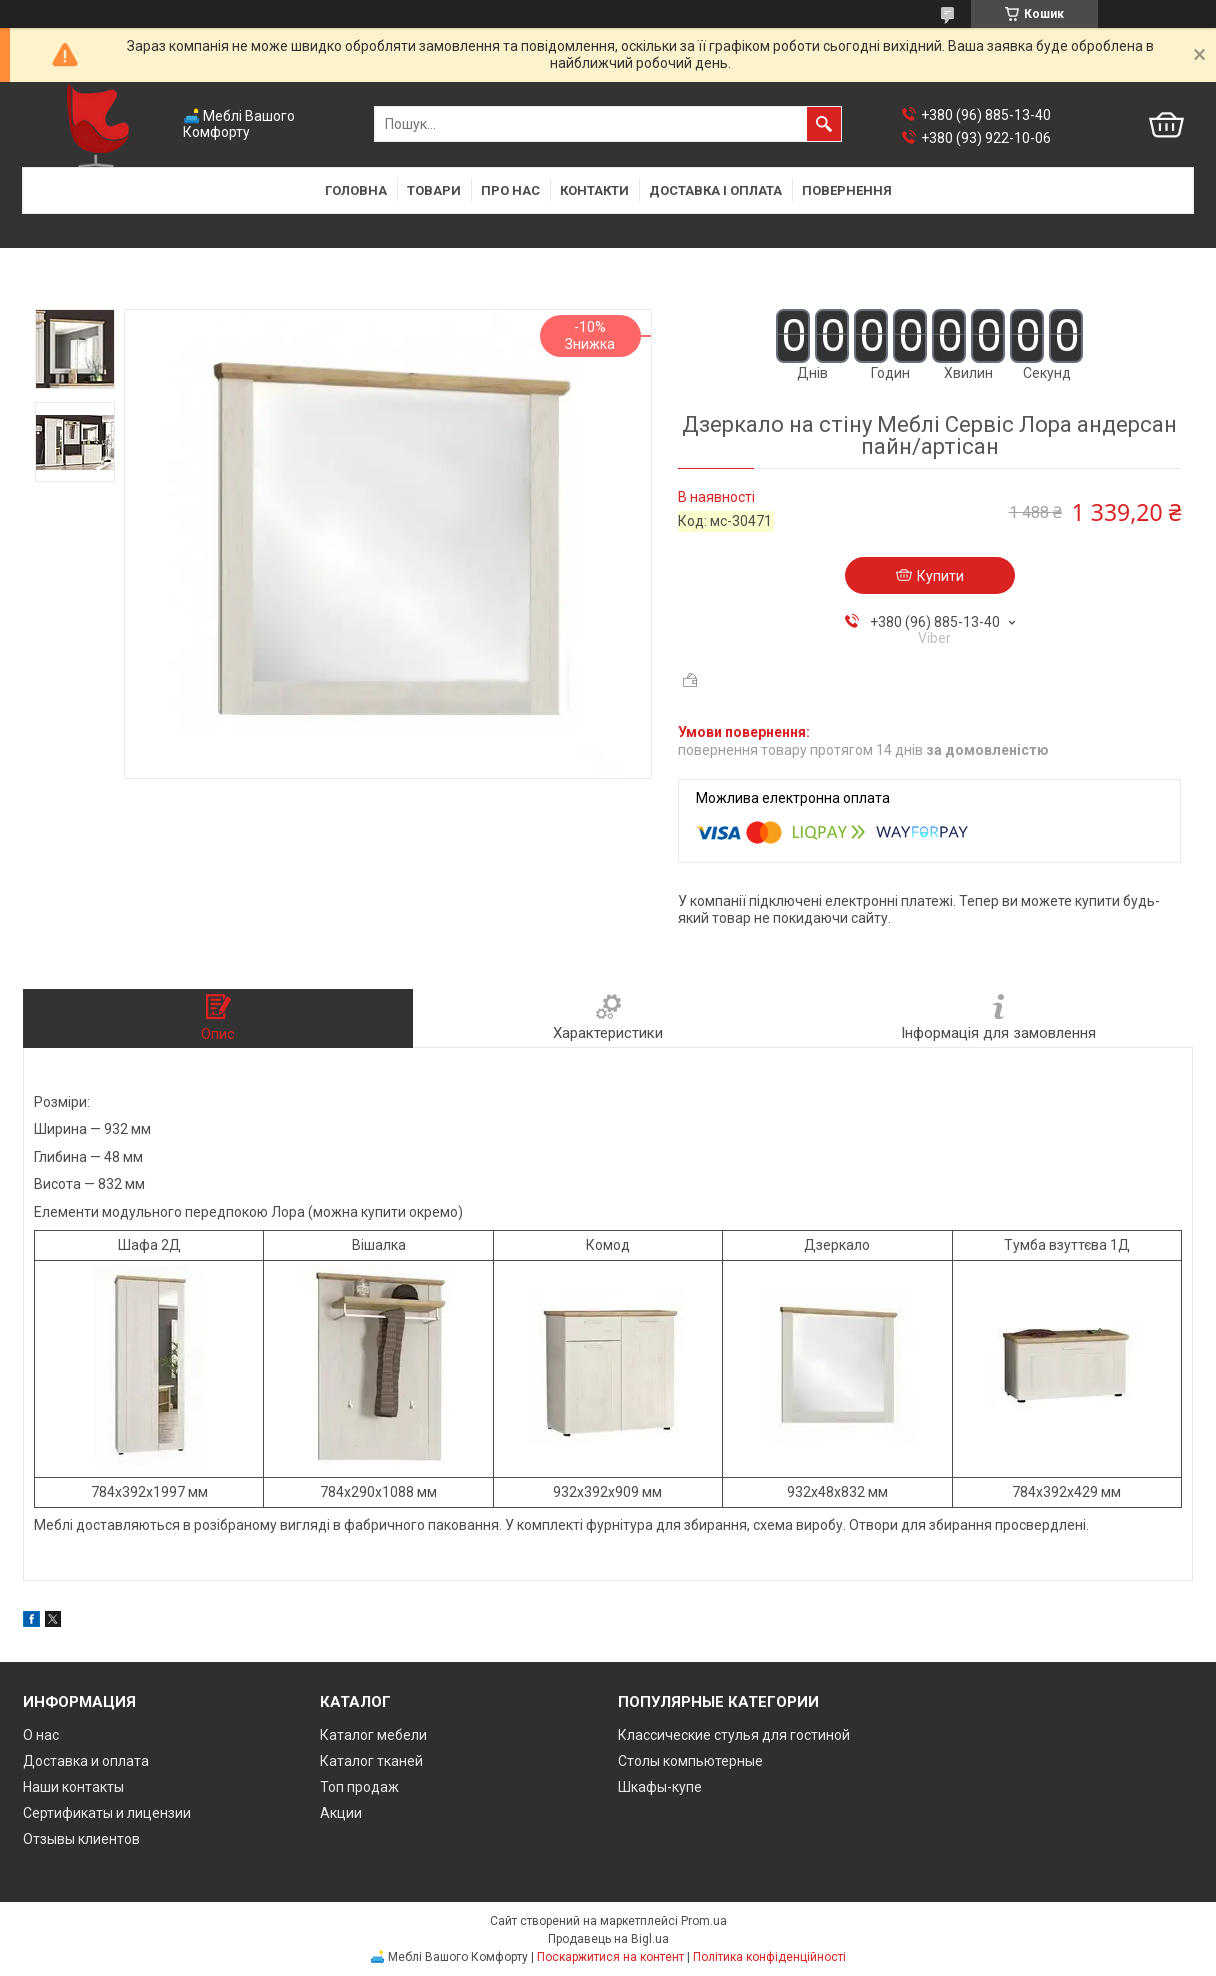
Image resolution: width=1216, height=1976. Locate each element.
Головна (356, 190)
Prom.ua (704, 1921)
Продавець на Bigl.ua (608, 1939)
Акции (341, 1813)
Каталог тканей (371, 1761)
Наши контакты (73, 1787)
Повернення (847, 190)
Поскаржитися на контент (610, 1957)
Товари (434, 190)
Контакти (594, 190)
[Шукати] (824, 124)
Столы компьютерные (690, 1761)
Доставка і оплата (715, 190)
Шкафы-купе (660, 1787)
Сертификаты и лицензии (107, 1813)
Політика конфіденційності (769, 1957)
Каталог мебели (373, 1735)
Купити (940, 576)
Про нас (510, 190)
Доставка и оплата (86, 1761)
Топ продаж (359, 1787)
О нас (41, 1735)
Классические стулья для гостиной (734, 1735)
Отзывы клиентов (81, 1839)
